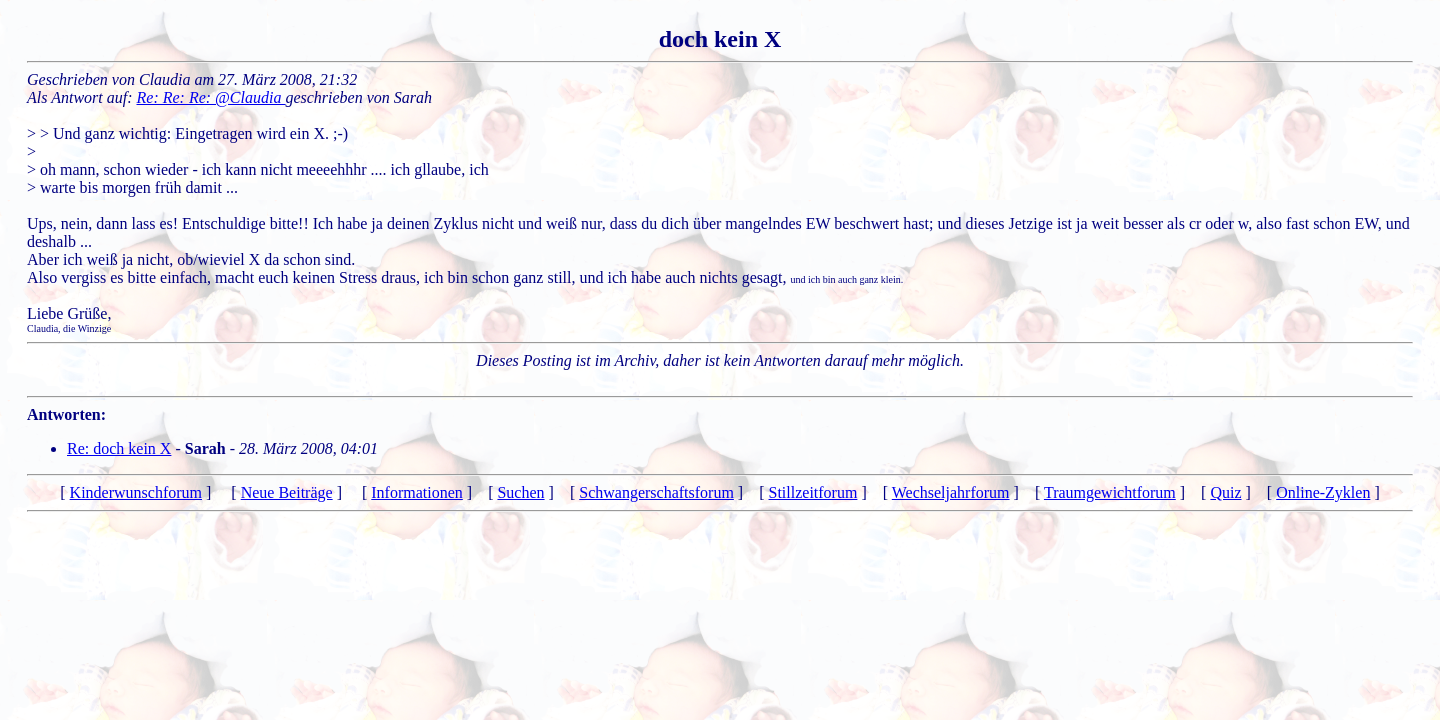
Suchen (520, 492)
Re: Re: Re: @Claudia (211, 97)
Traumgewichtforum (1110, 492)
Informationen (417, 492)
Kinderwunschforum (136, 492)
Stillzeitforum (813, 492)
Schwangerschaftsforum (656, 492)
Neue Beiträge (287, 492)
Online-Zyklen (1323, 492)
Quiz (1225, 492)
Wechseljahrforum (951, 492)
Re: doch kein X (119, 448)
